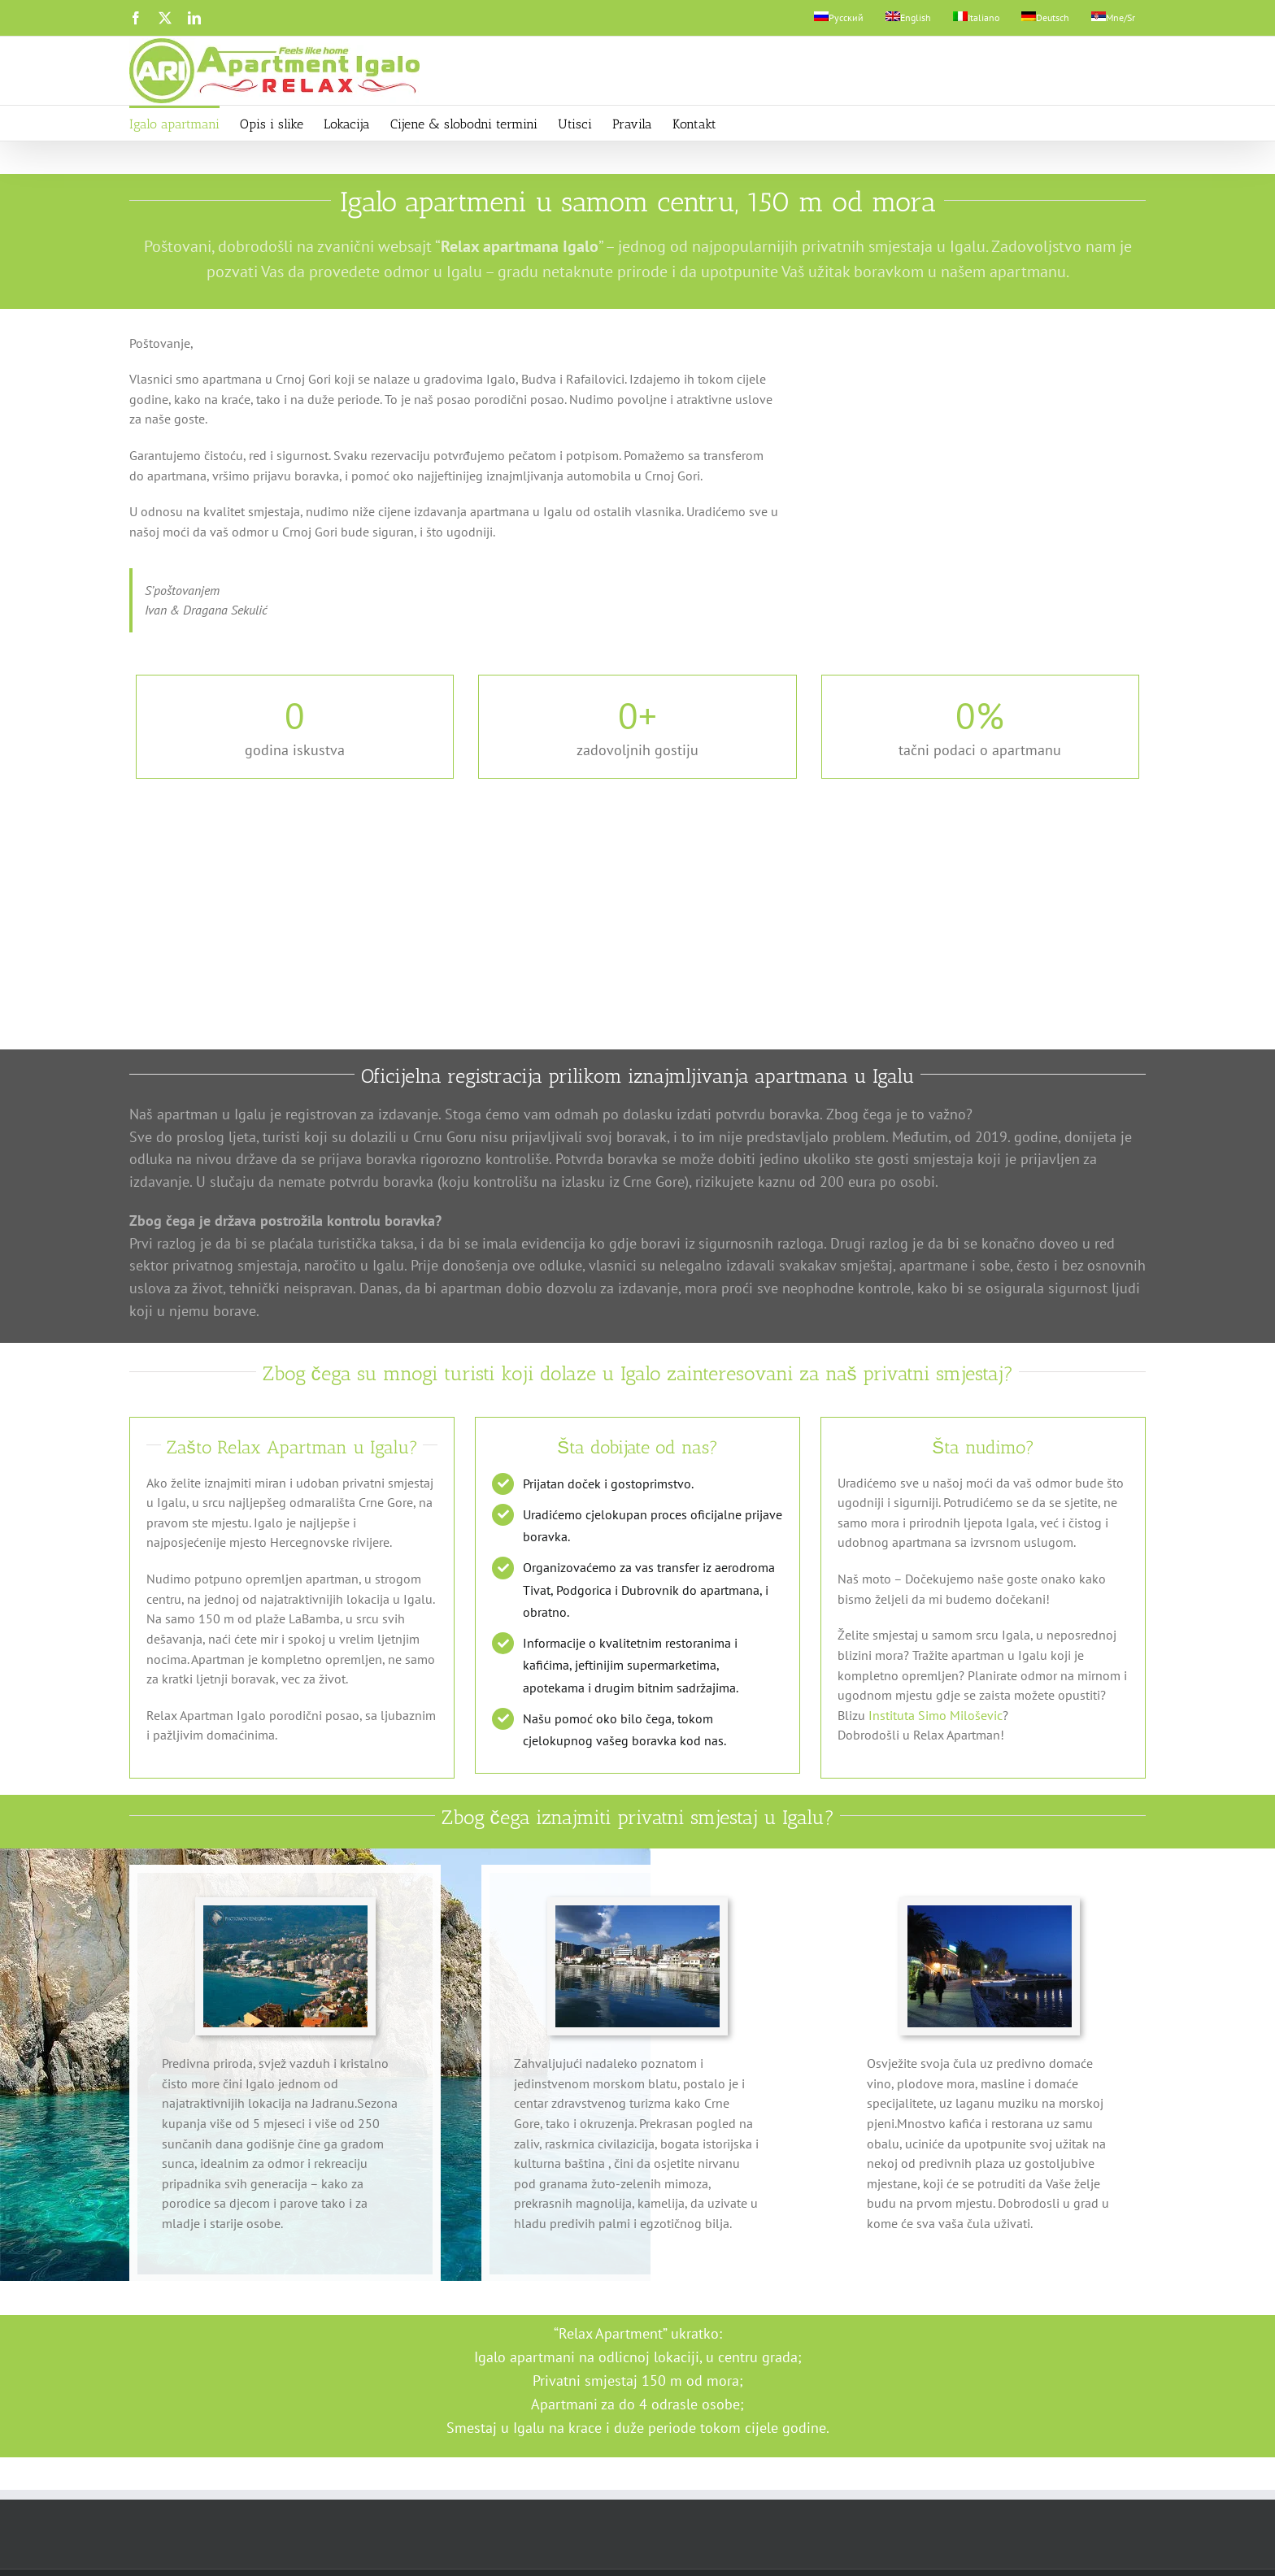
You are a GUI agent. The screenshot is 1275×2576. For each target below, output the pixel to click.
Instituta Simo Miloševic (935, 1713)
